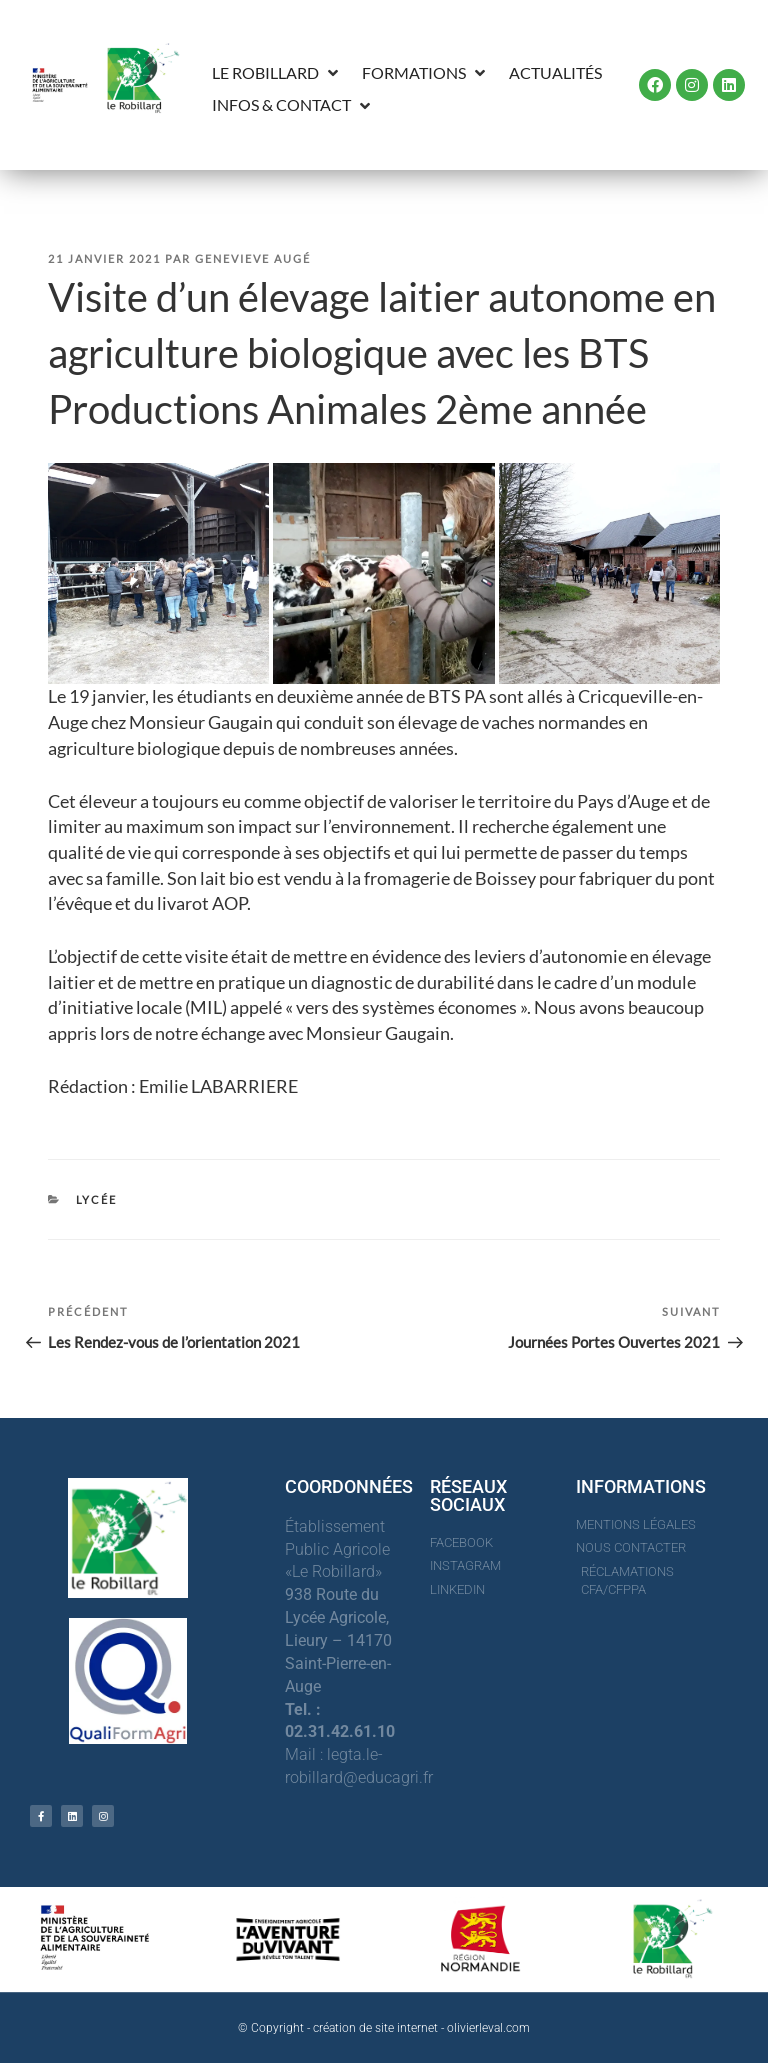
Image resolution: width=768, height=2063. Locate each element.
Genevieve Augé (253, 258)
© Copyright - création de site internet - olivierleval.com (384, 2028)
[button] (277, 73)
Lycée (97, 1199)
